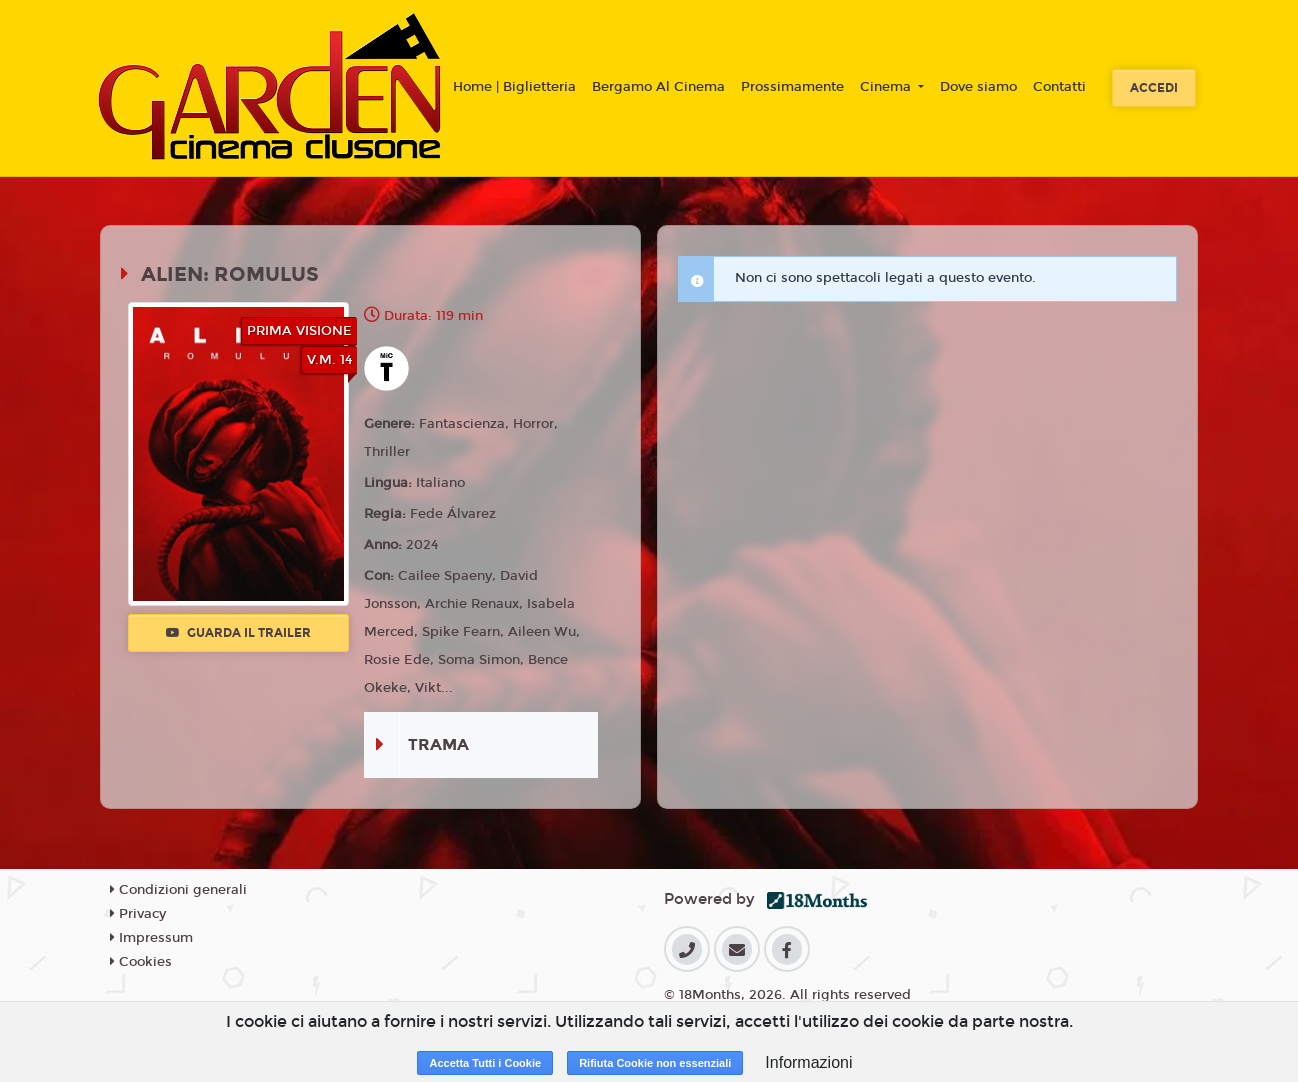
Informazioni (808, 1062)
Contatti (1059, 87)
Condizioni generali (178, 890)
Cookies (141, 962)
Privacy (138, 914)
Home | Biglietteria (514, 87)
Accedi (1154, 88)
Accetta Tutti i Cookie (485, 1063)
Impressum (151, 938)
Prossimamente (792, 87)
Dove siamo (978, 87)
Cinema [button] (887, 87)
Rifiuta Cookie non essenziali (655, 1063)
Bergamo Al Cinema (658, 87)
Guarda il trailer (238, 633)
